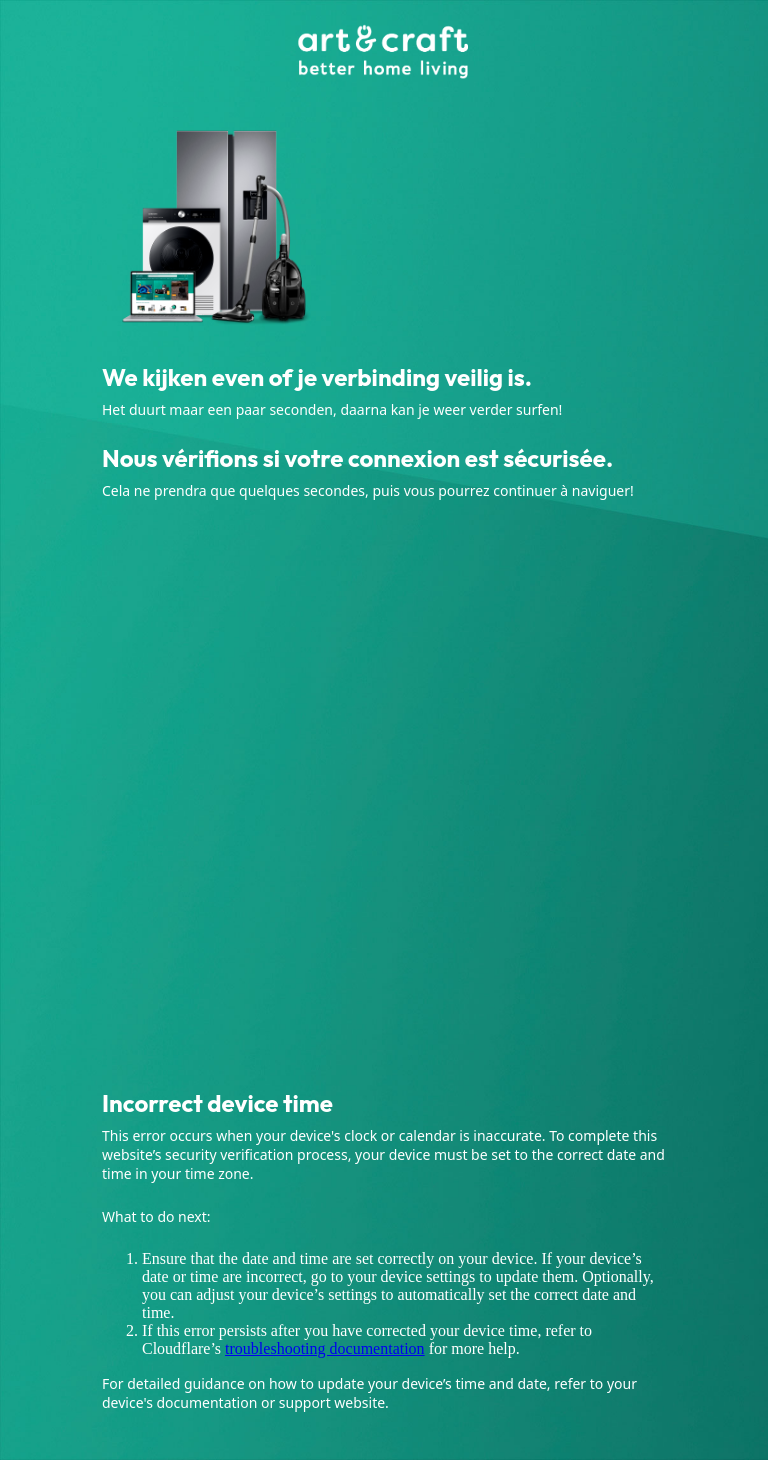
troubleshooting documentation (325, 1348)
